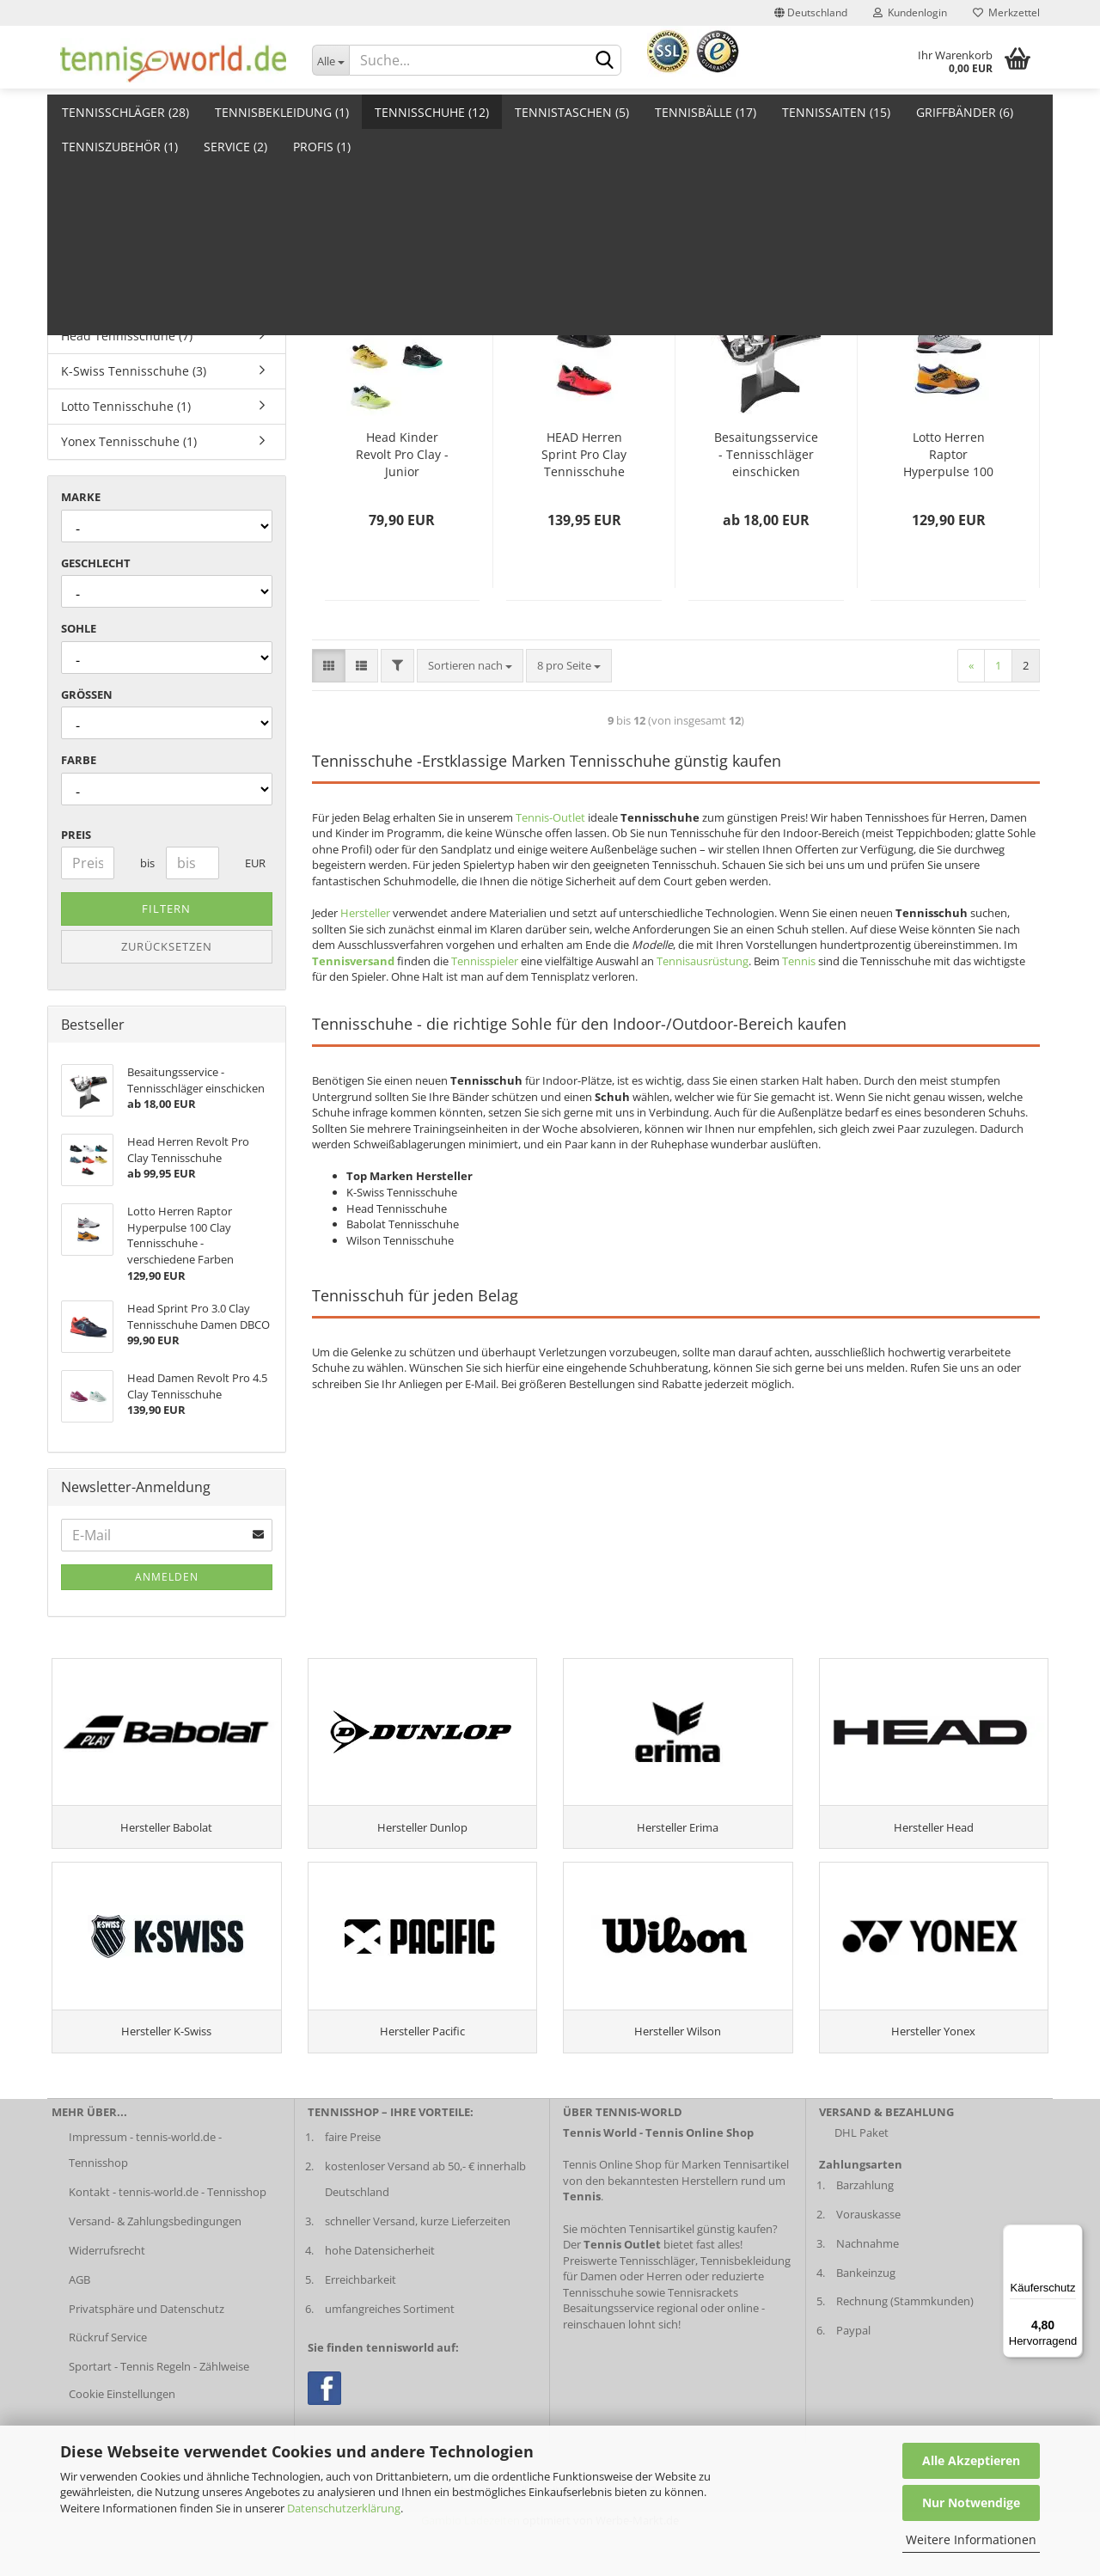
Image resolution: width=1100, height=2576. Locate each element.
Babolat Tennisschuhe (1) (133, 300)
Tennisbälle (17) (705, 112)
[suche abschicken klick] (605, 61)
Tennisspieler (484, 961)
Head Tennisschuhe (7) (126, 335)
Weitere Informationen (971, 2539)
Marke (81, 497)
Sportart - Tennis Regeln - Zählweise (159, 2414)
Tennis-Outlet (550, 817)
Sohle (78, 628)
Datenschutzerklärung (343, 2508)
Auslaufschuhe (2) (112, 159)
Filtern (166, 908)
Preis (76, 834)
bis (146, 863)
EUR (251, 863)
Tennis (799, 961)
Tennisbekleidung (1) (282, 112)
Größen (87, 694)
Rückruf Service (108, 2385)
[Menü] (1072, 2234)
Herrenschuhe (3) (111, 230)
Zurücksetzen (166, 946)
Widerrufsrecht (107, 2297)
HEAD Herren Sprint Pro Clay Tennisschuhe (583, 454)
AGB (79, 2326)
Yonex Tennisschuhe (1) (129, 441)
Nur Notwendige (971, 2502)
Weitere (941, 112)
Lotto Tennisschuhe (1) (126, 406)
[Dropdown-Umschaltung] (331, 60)
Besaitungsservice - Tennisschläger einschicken (766, 454)
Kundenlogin (910, 12)
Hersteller (365, 913)
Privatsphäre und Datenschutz (146, 2356)
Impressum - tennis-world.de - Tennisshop (145, 2197)
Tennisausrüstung (703, 961)
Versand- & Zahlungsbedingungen (155, 2268)
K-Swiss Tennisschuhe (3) (133, 371)
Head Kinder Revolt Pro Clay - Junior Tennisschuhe (402, 454)
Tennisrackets (703, 2339)
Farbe (78, 760)
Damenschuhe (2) (111, 195)
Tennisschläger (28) (125, 112)
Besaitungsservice (608, 2356)
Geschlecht (96, 563)
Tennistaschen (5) (572, 112)
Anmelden (167, 1576)
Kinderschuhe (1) (110, 265)
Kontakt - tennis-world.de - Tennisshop (167, 2239)
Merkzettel (1006, 12)
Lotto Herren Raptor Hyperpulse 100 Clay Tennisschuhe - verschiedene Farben (948, 454)
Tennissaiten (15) (836, 112)
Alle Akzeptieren (971, 2460)
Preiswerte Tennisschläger (629, 2308)
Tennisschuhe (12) (432, 112)
